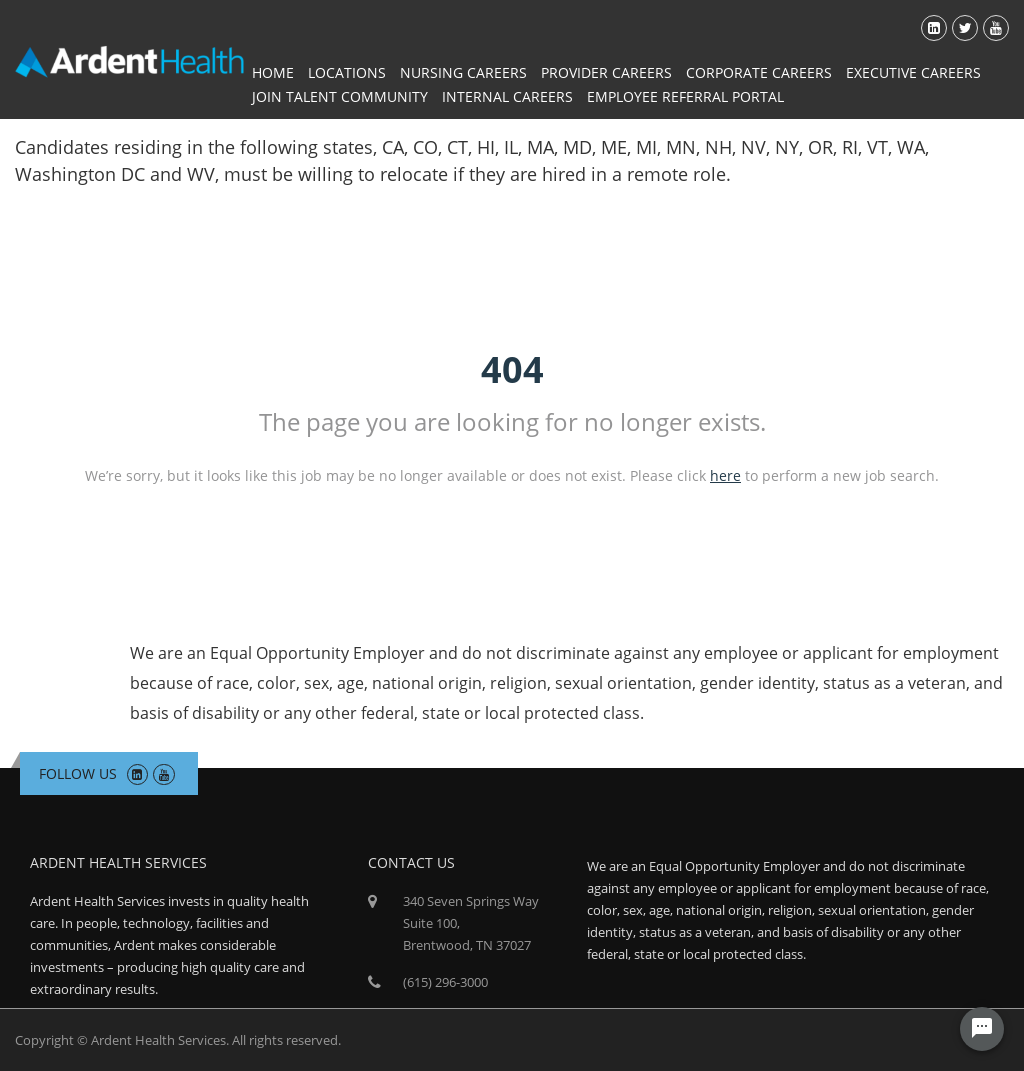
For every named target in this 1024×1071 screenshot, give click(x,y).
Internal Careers (507, 96)
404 (512, 369)
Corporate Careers (759, 72)
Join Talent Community (340, 96)
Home (273, 72)
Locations (347, 72)
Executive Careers (913, 72)
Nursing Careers (463, 72)
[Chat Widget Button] (982, 1029)
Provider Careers (606, 72)
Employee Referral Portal (685, 96)
